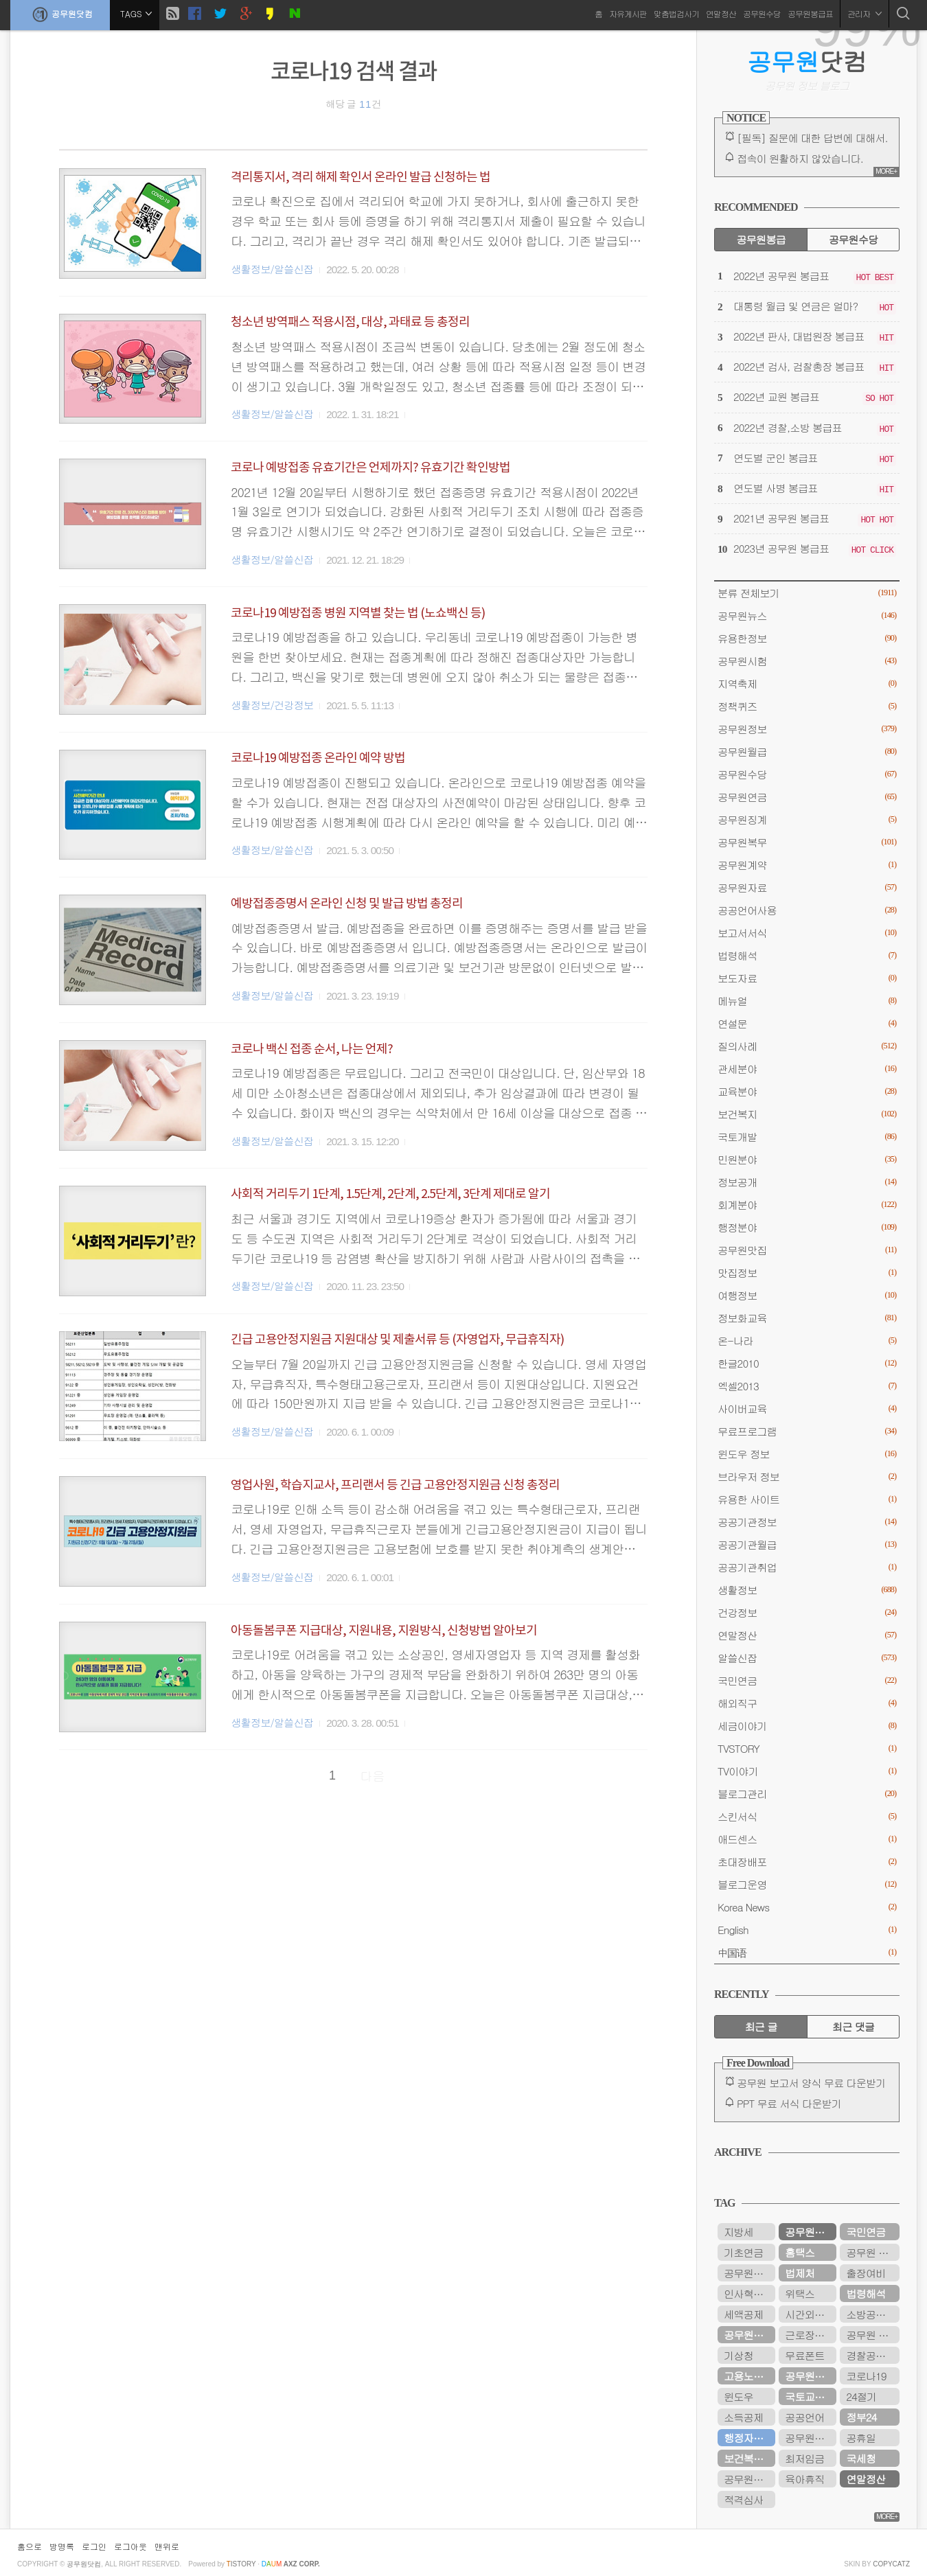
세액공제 (743, 2314)
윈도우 (738, 2396)
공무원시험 (807, 660)
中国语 (807, 1952)
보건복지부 (748, 2458)
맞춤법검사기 (676, 13)
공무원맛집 (807, 1250)
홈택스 (799, 2252)
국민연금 (807, 1680)
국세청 (861, 2458)
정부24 (861, 2417)
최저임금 (804, 2458)
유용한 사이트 (807, 1499)
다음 (372, 1775)
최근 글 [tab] (761, 2026)
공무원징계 (807, 819)
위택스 (799, 2293)
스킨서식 (807, 1816)
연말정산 (721, 13)
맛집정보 (807, 1272)
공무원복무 (807, 842)
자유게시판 (628, 13)
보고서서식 (807, 932)
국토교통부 (809, 2396)
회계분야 (807, 1204)
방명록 (61, 2546)
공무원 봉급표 (873, 2334)
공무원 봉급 (872, 2252)
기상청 (738, 2355)
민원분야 (807, 1159)
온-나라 (807, 1340)
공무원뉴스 (807, 615)
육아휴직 (804, 2479)
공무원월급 (807, 751)
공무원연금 (807, 796)
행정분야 (807, 1227)
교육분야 (807, 1091)
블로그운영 (807, 1884)
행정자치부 (748, 2437)
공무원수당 (762, 13)
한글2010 (807, 1363)
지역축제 (807, 683)
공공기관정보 (807, 1521)
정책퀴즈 (807, 706)
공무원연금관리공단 (810, 2437)
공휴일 (861, 2437)
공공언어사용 (807, 910)
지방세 (738, 2231)
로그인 (94, 2546)
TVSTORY (807, 1748)
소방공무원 (870, 2314)
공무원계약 (807, 864)
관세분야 (807, 1068)
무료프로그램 (807, 1431)
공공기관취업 (807, 1567)
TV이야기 (807, 1771)
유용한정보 (807, 638)
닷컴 (807, 61)
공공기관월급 (807, 1544)
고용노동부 (748, 2376)
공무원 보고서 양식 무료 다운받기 (811, 2082)
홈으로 (29, 2546)
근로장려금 (809, 2334)
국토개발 (807, 1136)
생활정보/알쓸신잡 (272, 269)
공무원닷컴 (60, 14)
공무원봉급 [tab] (760, 239)
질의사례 (807, 1046)
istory (241, 2564)
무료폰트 (804, 2355)
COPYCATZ (891, 2564)
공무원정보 (807, 728)
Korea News (807, 1907)
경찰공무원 (870, 2355)
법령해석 (807, 955)
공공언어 (804, 2417)
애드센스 (807, 1839)
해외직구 (807, 1703)
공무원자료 (807, 887)
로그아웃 (130, 2546)
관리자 (864, 13)
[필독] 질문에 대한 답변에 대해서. (812, 137)
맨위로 (166, 2546)
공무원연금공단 (749, 2334)
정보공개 (807, 1182)
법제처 (799, 2273)
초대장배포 (807, 1861)
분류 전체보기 (807, 593)
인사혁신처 (748, 2293)
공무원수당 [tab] (853, 239)
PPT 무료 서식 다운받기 (789, 2103)
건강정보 (807, 1612)
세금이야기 (807, 1725)
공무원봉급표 (810, 13)
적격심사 (743, 2499)
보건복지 (807, 1114)
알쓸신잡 (807, 1657)
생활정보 (807, 1589)
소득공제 (743, 2417)
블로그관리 (807, 1793)
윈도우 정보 (807, 1453)
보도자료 (807, 978)
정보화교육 (807, 1318)
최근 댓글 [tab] (853, 2026)
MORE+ (886, 171)
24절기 (861, 2396)
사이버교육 (807, 1408)
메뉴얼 (807, 1000)
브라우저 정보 (807, 1476)
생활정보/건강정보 (272, 705)
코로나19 (866, 2376)
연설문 (807, 1023)
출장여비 (865, 2273)
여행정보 (807, 1295)
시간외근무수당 (810, 2314)
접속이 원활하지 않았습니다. (800, 158)
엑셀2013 (807, 1386)
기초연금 (743, 2252)
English (807, 1929)
